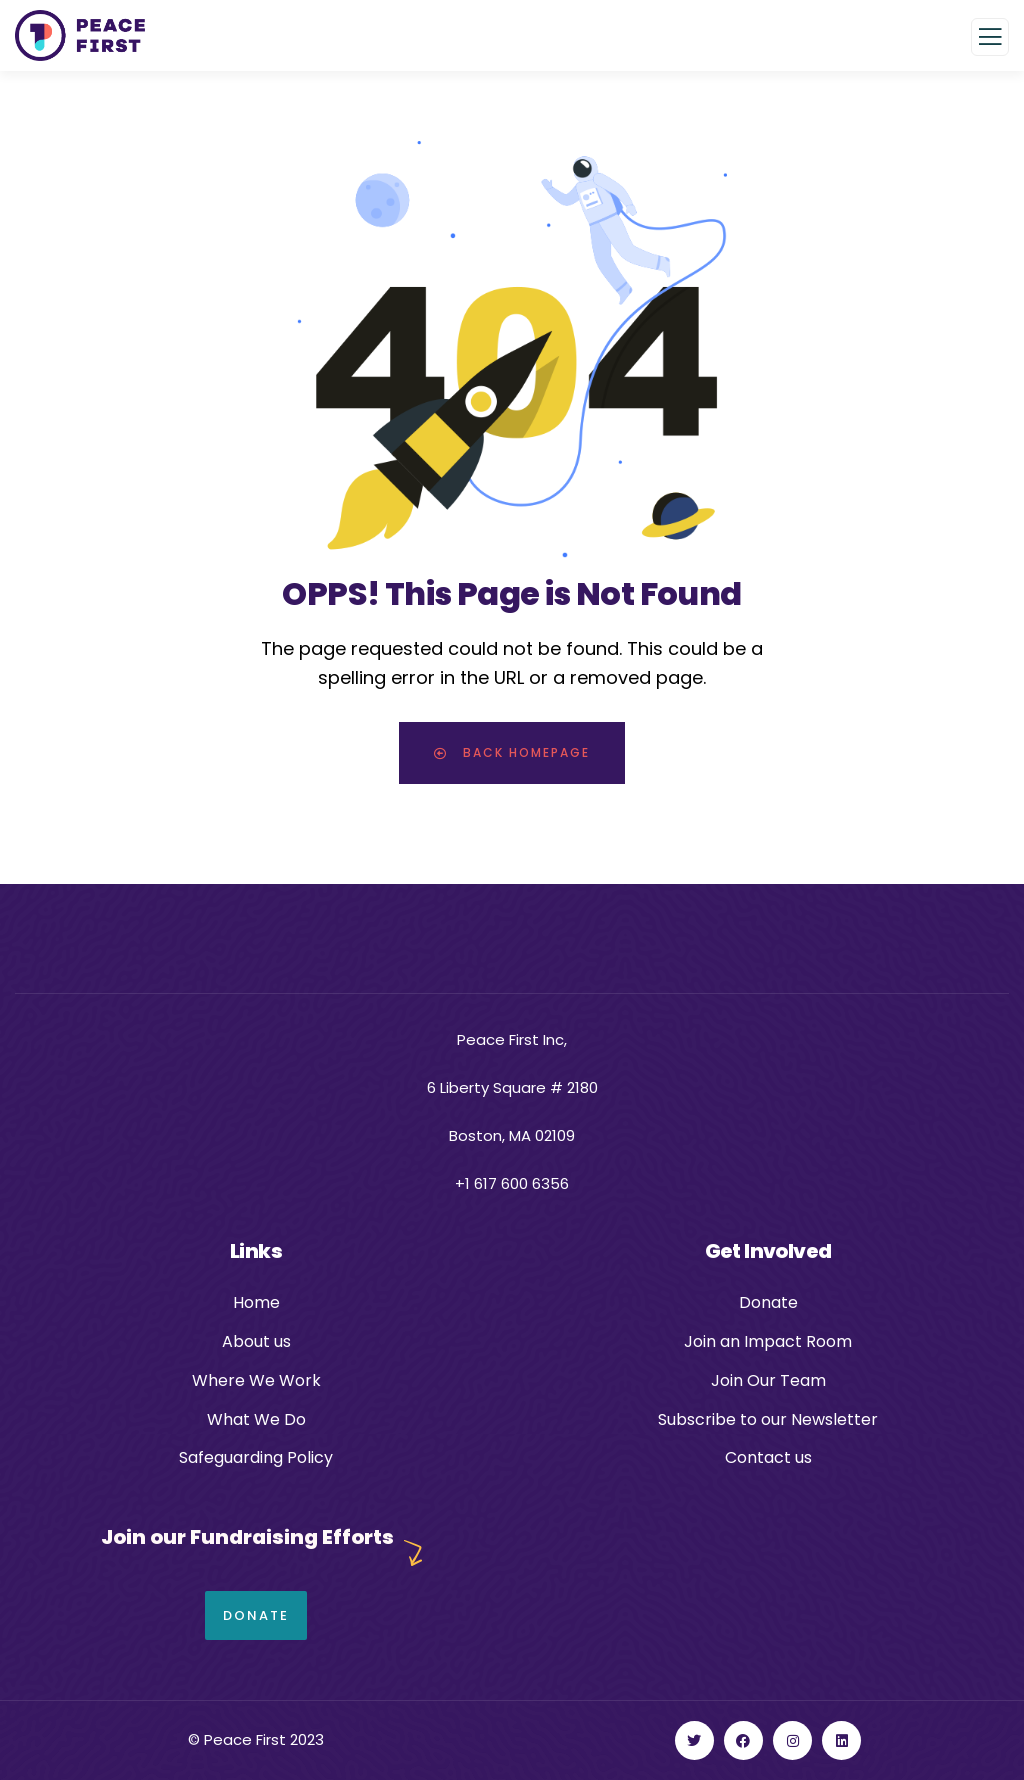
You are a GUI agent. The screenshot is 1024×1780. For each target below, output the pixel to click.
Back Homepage (512, 752)
